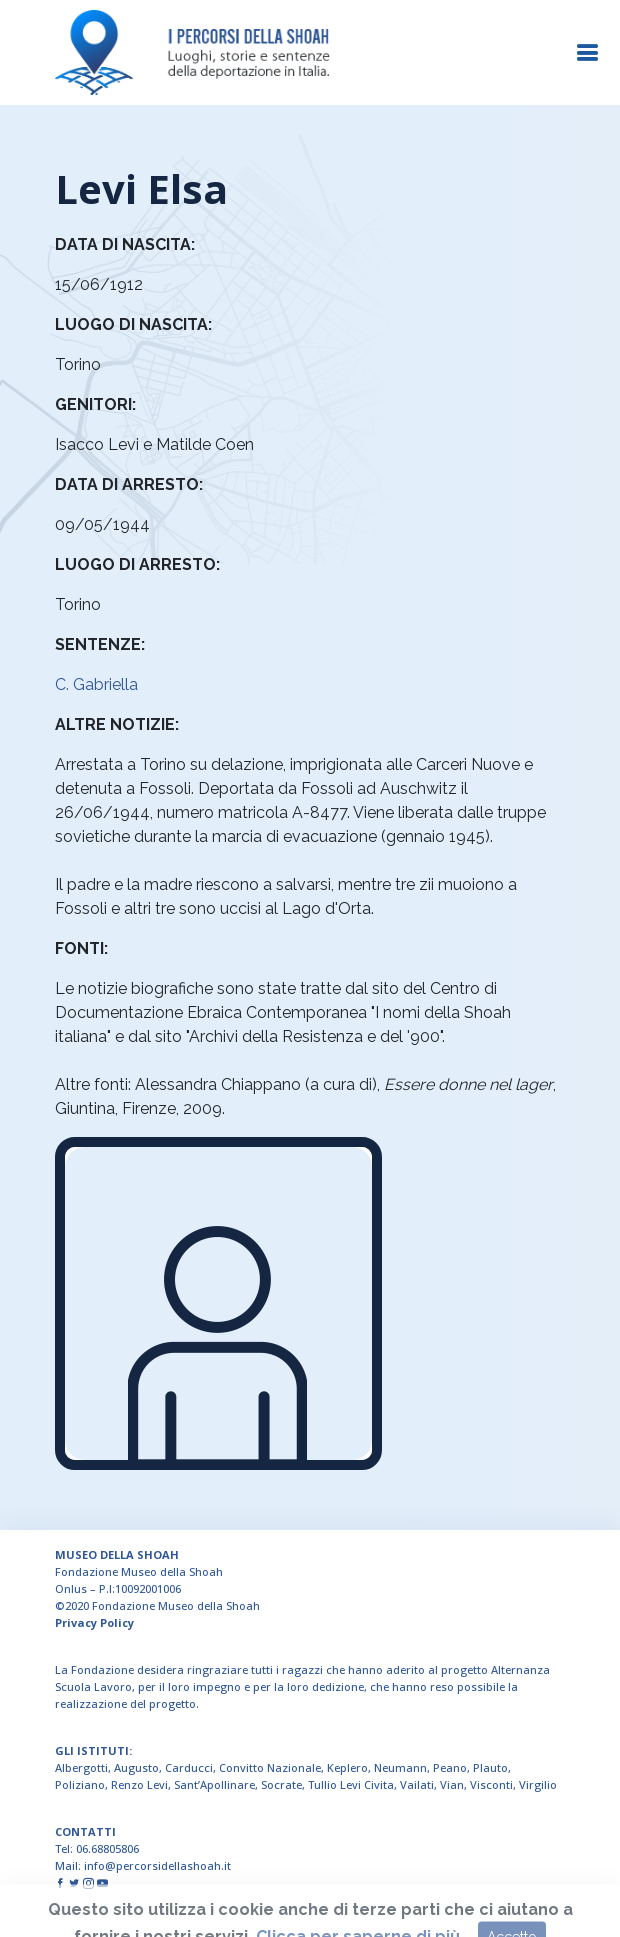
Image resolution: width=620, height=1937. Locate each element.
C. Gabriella (96, 684)
